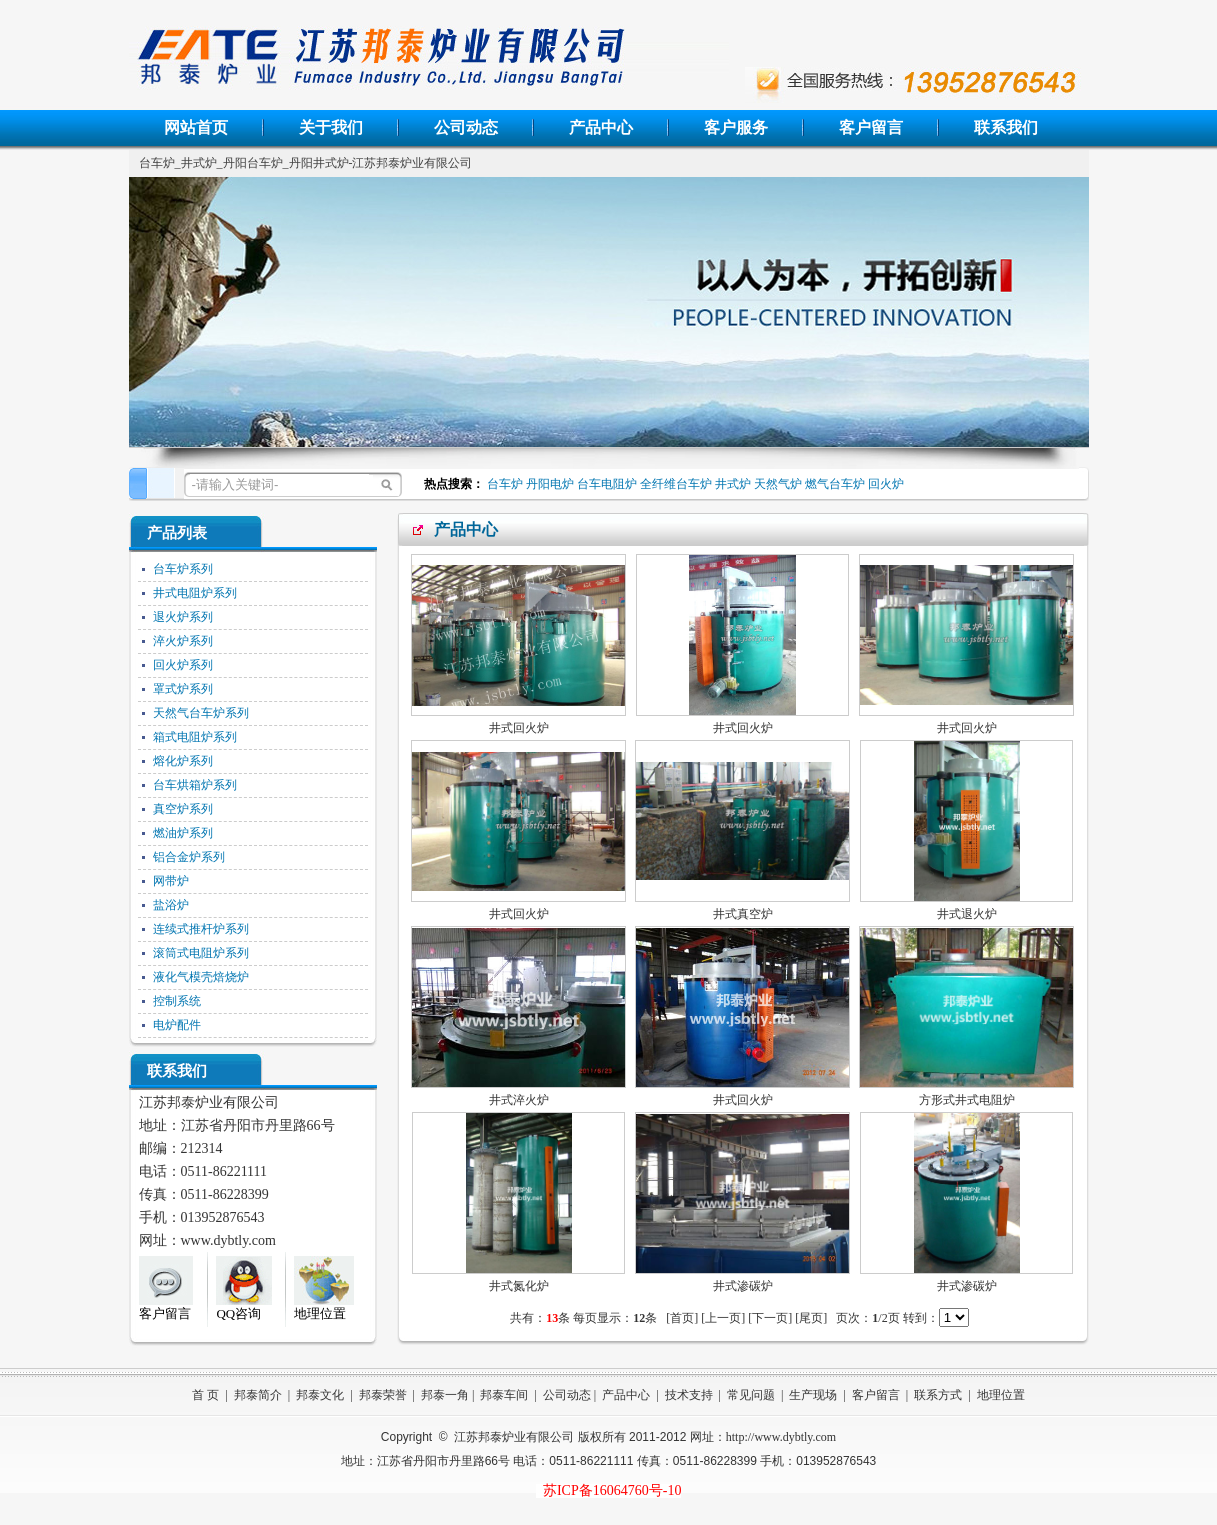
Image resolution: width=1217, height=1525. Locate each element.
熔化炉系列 (183, 761)
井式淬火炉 (519, 1100)
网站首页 (196, 127)
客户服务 (736, 127)
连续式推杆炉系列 (201, 929)
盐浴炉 (171, 905)
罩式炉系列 (183, 689)
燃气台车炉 (835, 484)
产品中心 (601, 127)
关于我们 (331, 127)
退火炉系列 (183, 617)
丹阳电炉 (550, 484)
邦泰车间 (504, 1395)
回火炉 (886, 484)
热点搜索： (451, 484)
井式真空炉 (743, 914)
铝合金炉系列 (189, 857)
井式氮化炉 (519, 1286)
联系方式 (938, 1395)
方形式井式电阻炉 (967, 1100)
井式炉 (733, 484)
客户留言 (871, 127)
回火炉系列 (183, 665)
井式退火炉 (967, 914)
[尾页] (811, 1318)
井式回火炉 (519, 728)
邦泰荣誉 (383, 1395)
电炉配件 (177, 1025)
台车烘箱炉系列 (195, 785)
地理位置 (1001, 1395)
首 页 (205, 1395)
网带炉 (171, 881)
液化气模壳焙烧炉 (201, 977)
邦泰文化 (320, 1395)
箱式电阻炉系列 (195, 737)
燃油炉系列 (183, 833)
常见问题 (751, 1395)
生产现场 (813, 1395)
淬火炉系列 (183, 641)
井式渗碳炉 (743, 1286)
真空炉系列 (183, 809)
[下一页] (770, 1318)
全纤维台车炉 (676, 484)
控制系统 (177, 1001)
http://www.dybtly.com (781, 1437)
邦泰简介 (258, 1395)
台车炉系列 (183, 569)
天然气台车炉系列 (201, 713)
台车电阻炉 (607, 484)
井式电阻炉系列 (195, 593)
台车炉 (505, 484)
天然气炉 (778, 484)
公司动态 (466, 127)
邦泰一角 (445, 1395)
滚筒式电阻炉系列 (201, 953)
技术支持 (689, 1395)
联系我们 (1006, 127)
